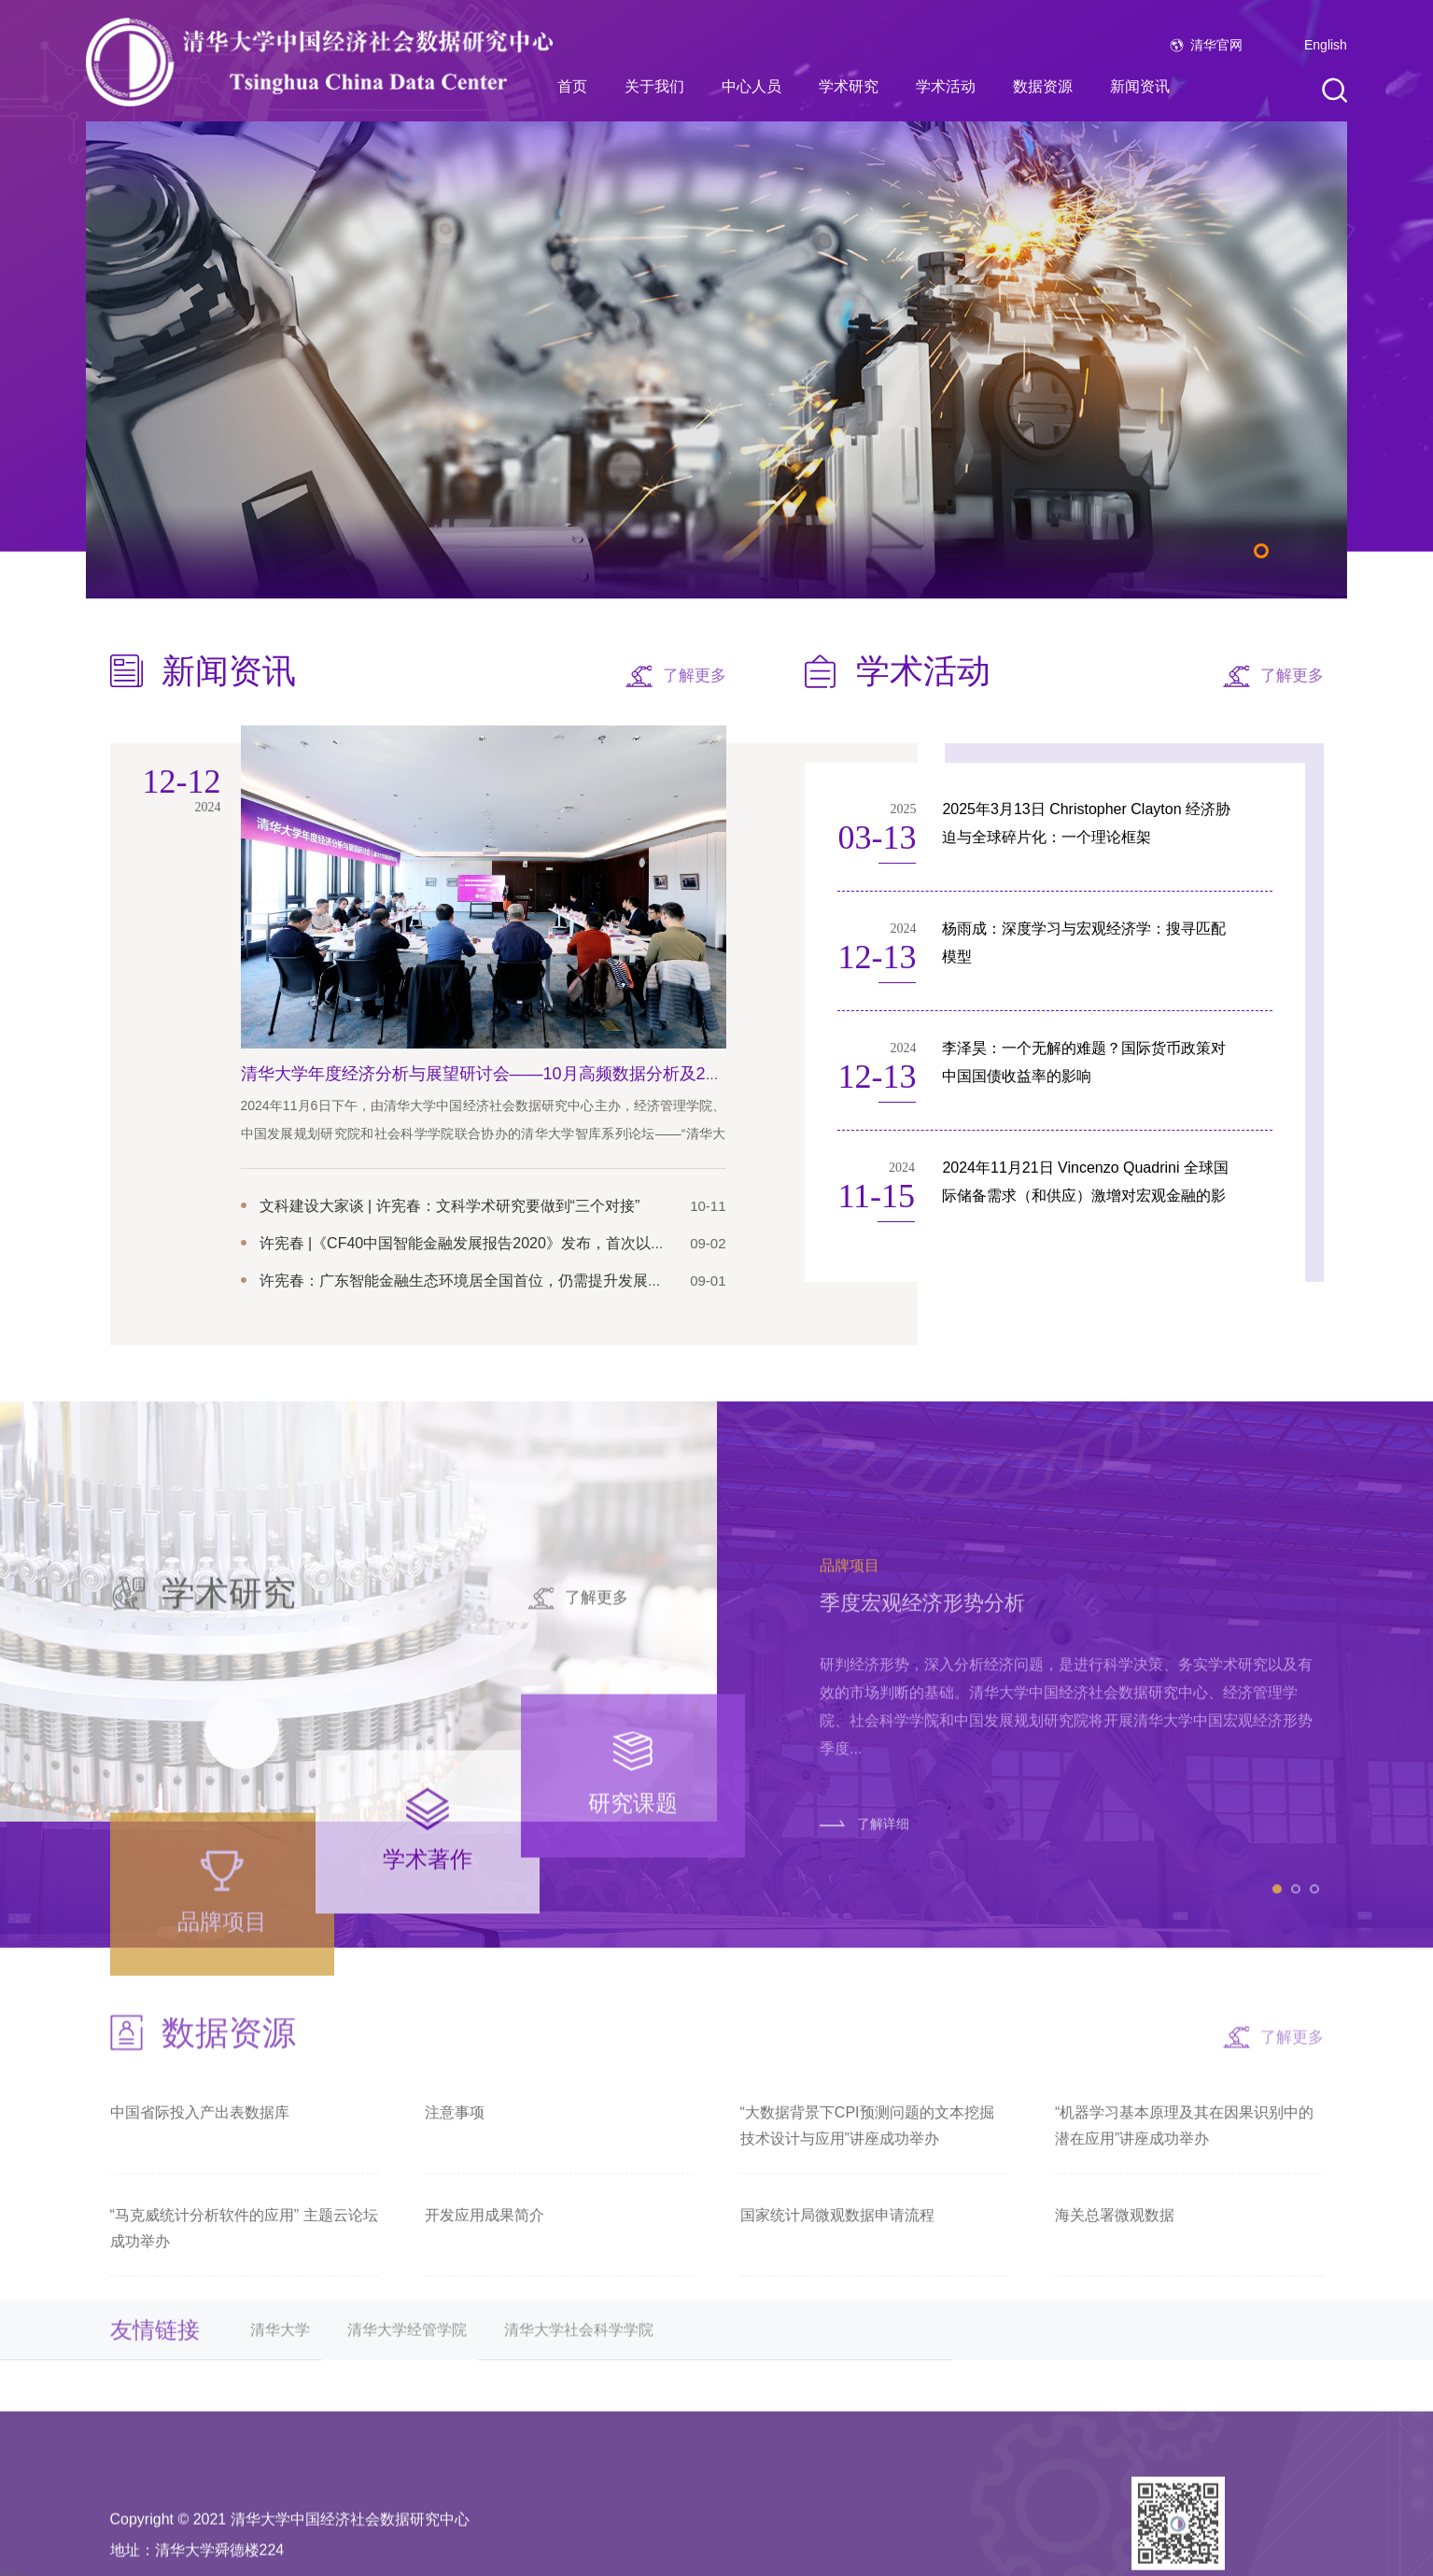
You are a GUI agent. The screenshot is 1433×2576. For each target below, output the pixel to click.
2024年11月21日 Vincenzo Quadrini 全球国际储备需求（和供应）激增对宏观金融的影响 (1085, 1196)
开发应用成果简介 (484, 2265)
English (1325, 44)
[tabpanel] (716, 359)
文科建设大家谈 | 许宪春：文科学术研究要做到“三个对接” (450, 1206)
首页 (572, 86)
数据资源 (1043, 86)
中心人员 (751, 86)
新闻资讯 (1140, 86)
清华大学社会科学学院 (578, 2371)
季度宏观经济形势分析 (922, 1832)
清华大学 (280, 2371)
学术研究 (848, 86)
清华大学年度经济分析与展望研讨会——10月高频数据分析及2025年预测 (512, 1073)
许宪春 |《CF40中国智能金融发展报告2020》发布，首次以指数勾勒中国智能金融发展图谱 (560, 1243)
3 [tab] (1314, 2117)
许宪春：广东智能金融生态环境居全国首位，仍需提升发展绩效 (469, 1280)
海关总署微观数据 (1114, 2265)
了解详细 (883, 2052)
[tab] (222, 2182)
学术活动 (946, 86)
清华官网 (1216, 44)
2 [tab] (1295, 2117)
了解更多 (694, 675)
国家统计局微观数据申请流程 (837, 2265)
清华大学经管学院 (407, 2371)
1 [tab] (1261, 550)
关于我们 (654, 86)
